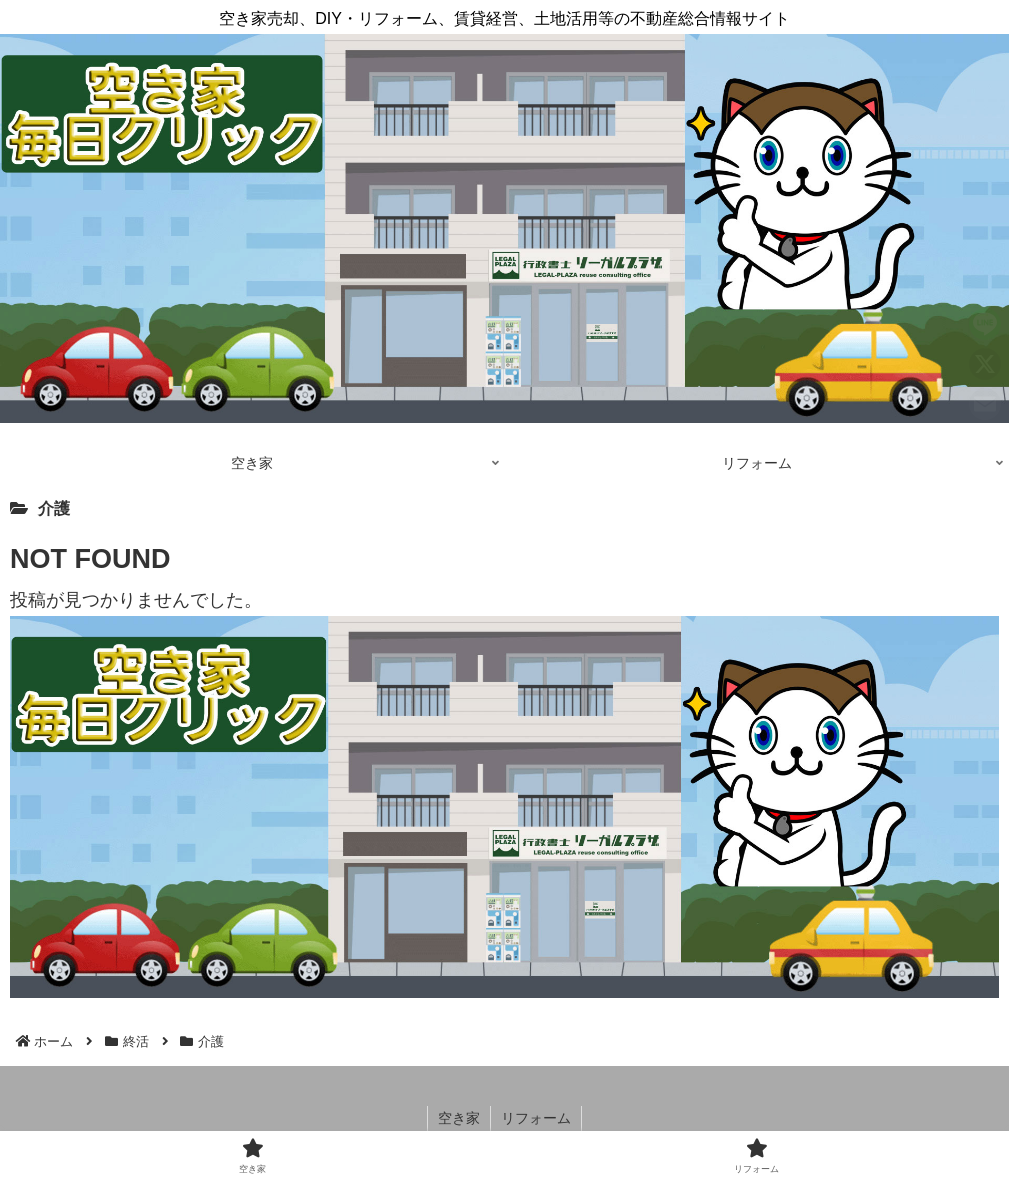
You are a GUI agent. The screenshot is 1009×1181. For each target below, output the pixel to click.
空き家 (459, 1118)
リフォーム (536, 1118)
